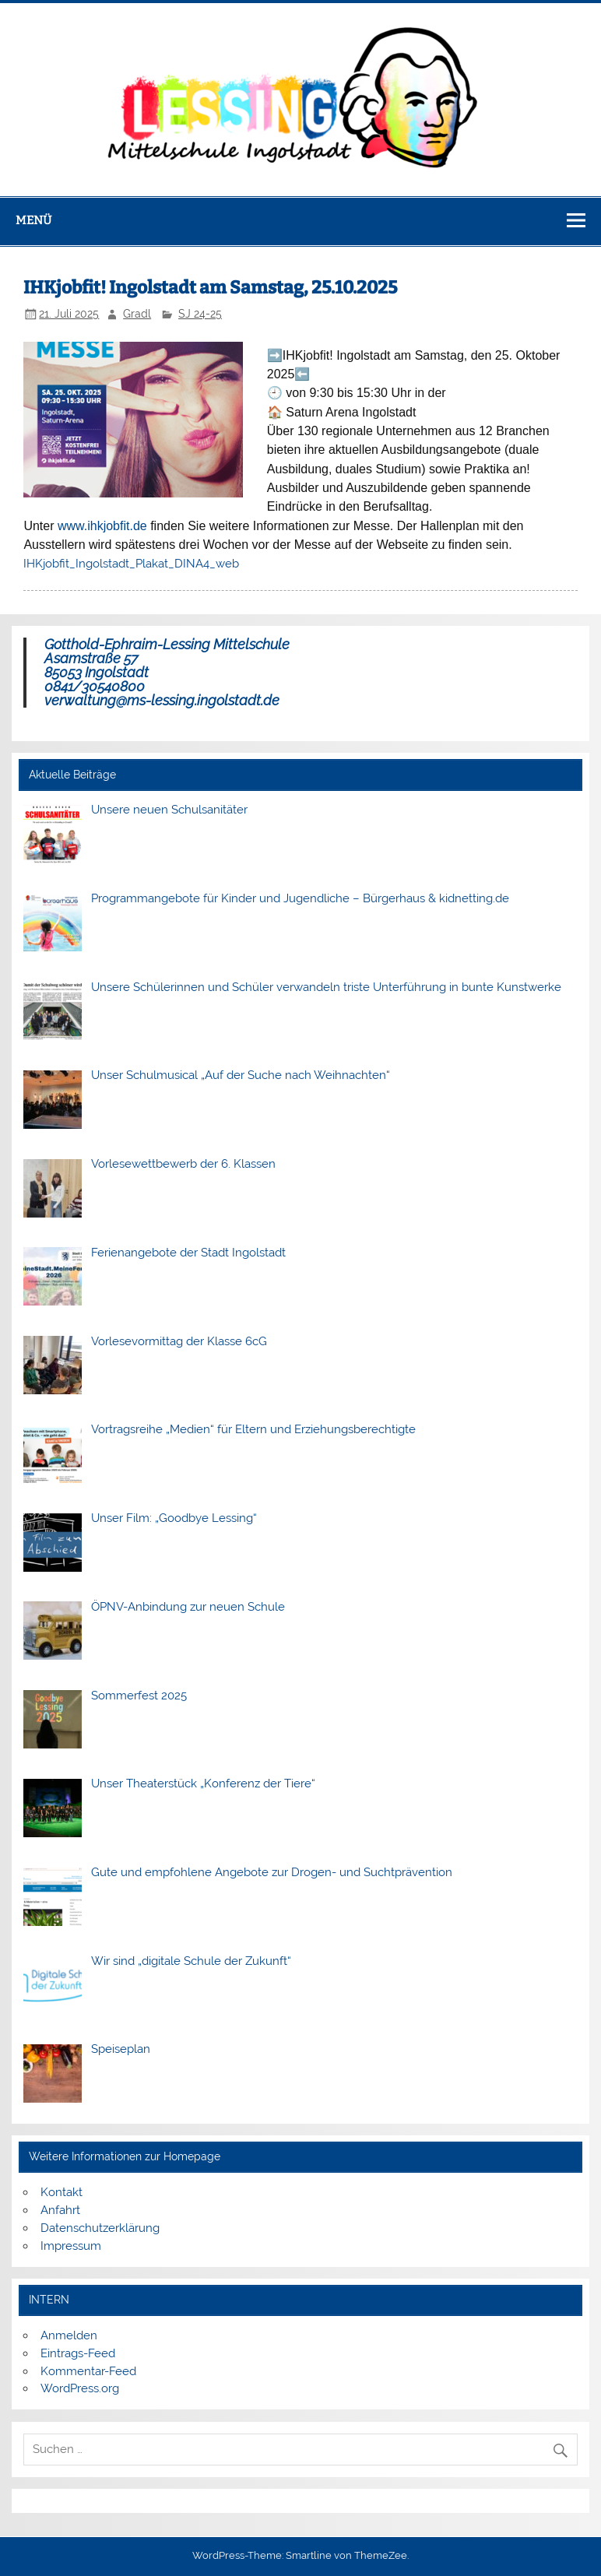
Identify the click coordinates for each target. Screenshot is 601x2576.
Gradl (137, 314)
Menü (33, 220)
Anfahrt (60, 2210)
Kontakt (61, 2192)
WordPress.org (79, 2388)
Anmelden (68, 2335)
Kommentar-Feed (88, 2371)
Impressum (70, 2246)
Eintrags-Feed (77, 2353)
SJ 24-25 (200, 314)
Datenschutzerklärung (100, 2228)
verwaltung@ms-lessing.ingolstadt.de (161, 700)
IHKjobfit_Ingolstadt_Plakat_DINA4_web (131, 564)
